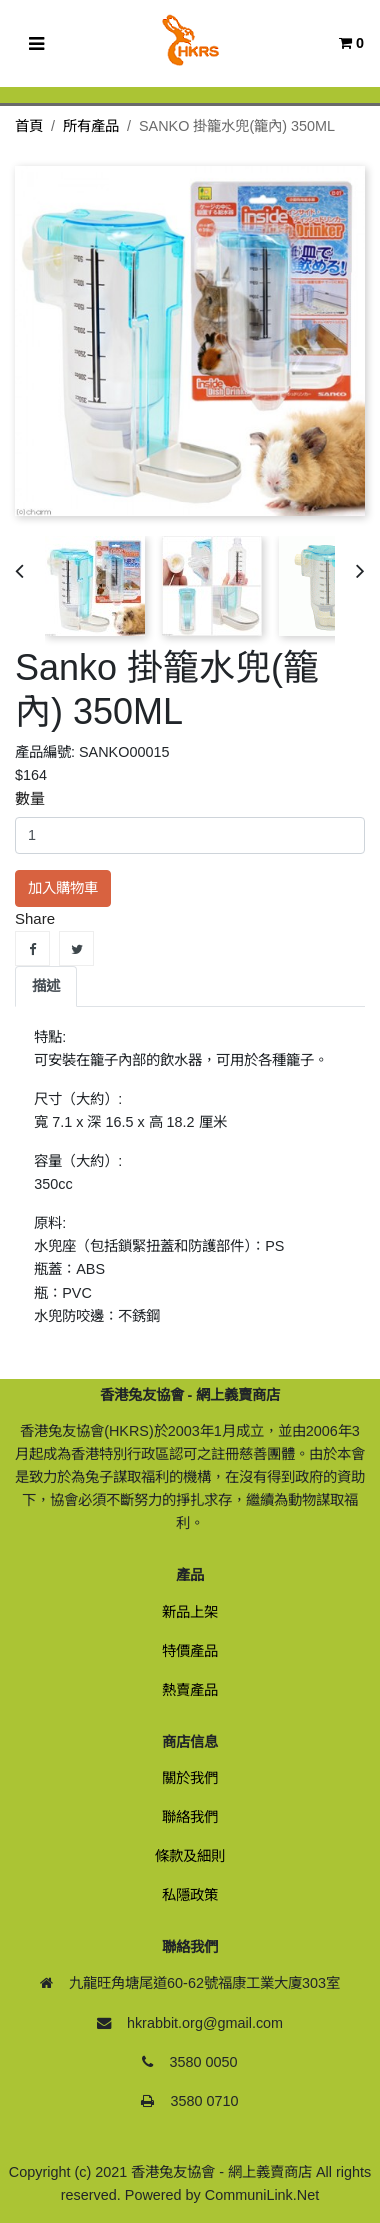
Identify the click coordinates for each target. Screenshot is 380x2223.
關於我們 (190, 1778)
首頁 (29, 126)
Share (32, 948)
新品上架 (190, 1612)
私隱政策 (190, 1895)
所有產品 (91, 126)
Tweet (76, 948)
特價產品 (190, 1651)
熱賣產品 (190, 1690)
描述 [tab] (46, 986)
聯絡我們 (190, 1817)
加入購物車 (63, 888)
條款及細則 (190, 1856)
